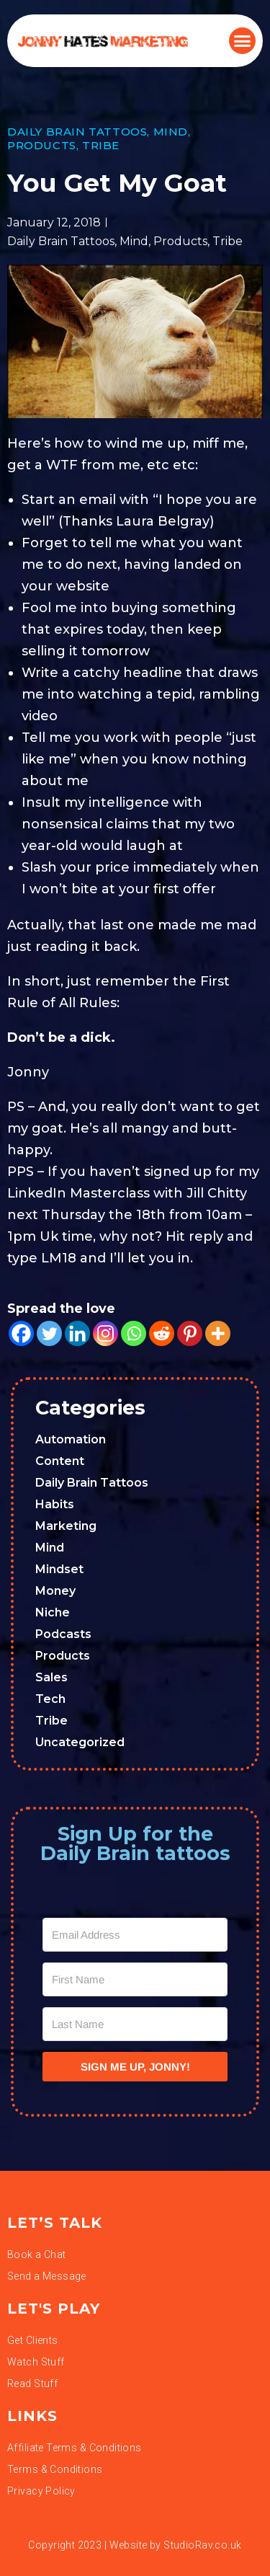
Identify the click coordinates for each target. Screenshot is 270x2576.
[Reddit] (161, 1333)
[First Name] (135, 1979)
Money (55, 1591)
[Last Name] (135, 2024)
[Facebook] (21, 1333)
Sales (51, 1677)
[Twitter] (49, 1333)
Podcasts (63, 1634)
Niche (52, 1612)
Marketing (65, 1526)
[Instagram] (105, 1333)
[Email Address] (135, 1935)
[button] (242, 41)
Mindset (59, 1569)
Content (59, 1461)
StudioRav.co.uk (202, 2545)
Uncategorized (80, 1742)
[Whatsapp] (133, 1333)
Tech (50, 1699)
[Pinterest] (189, 1333)
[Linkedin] (77, 1333)
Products (41, 145)
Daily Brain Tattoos (77, 131)
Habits (54, 1504)
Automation (70, 1439)
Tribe (101, 145)
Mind (170, 131)
